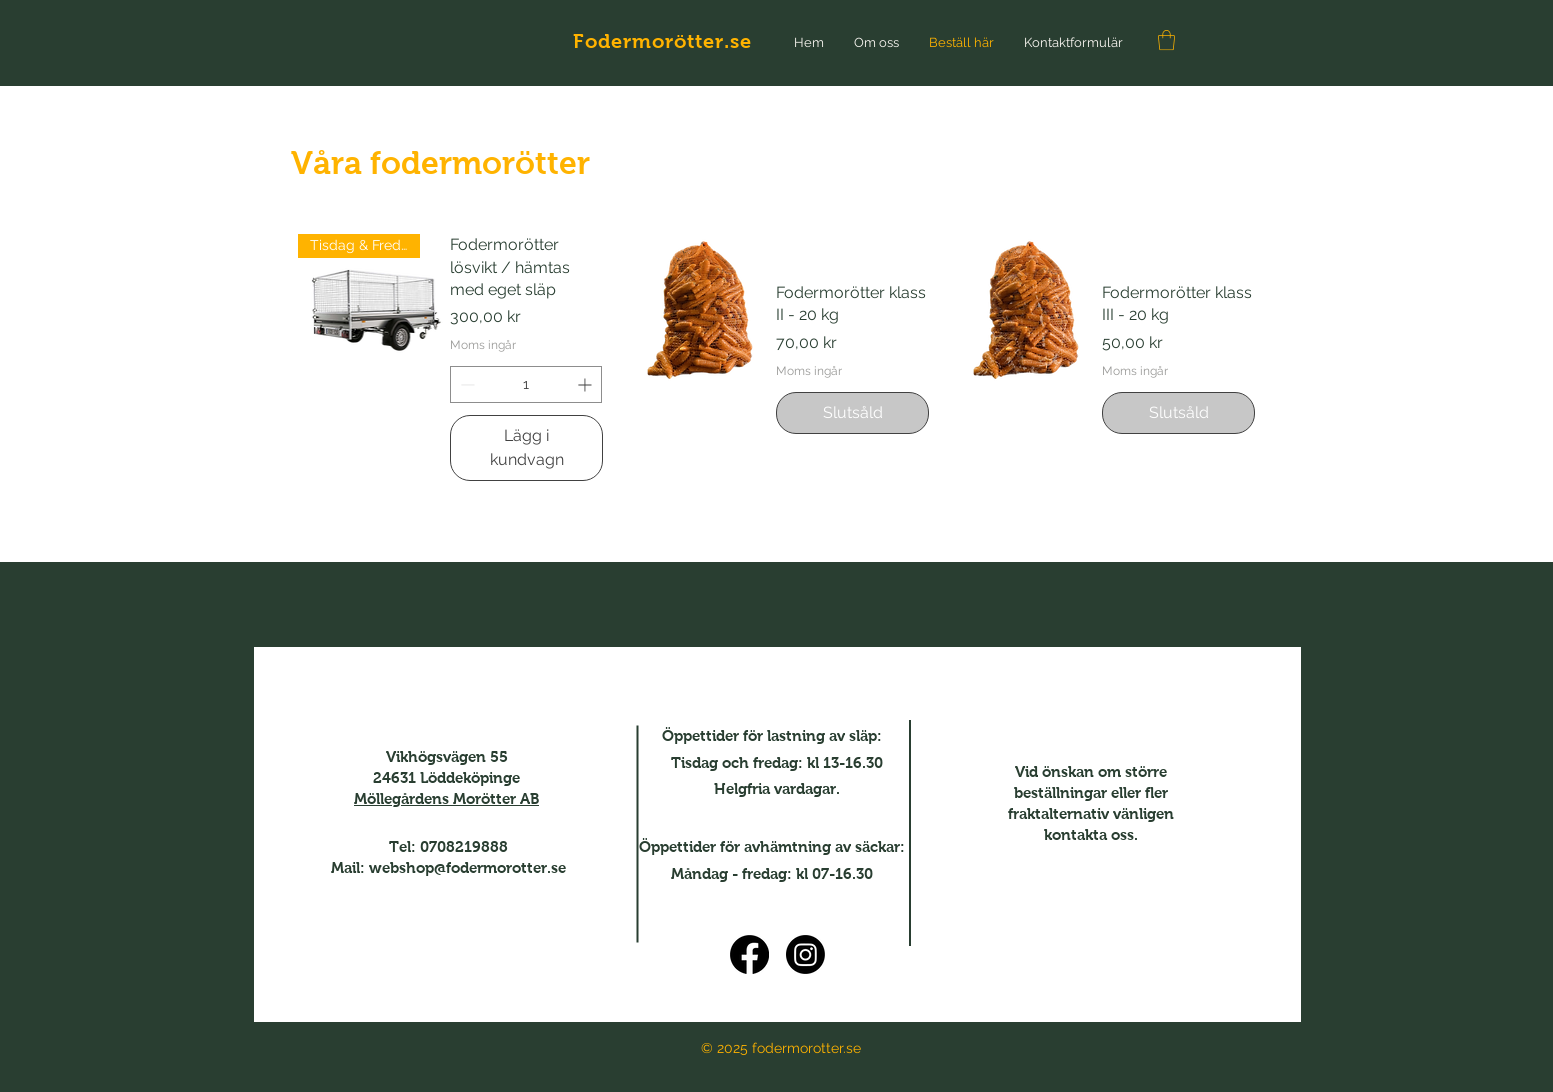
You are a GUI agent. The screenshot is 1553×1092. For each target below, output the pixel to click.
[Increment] (586, 384)
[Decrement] (465, 384)
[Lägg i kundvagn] (526, 448)
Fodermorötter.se (662, 41)
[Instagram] (805, 954)
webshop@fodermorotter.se (467, 867)
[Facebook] (749, 954)
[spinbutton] (526, 384)
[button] (1166, 40)
